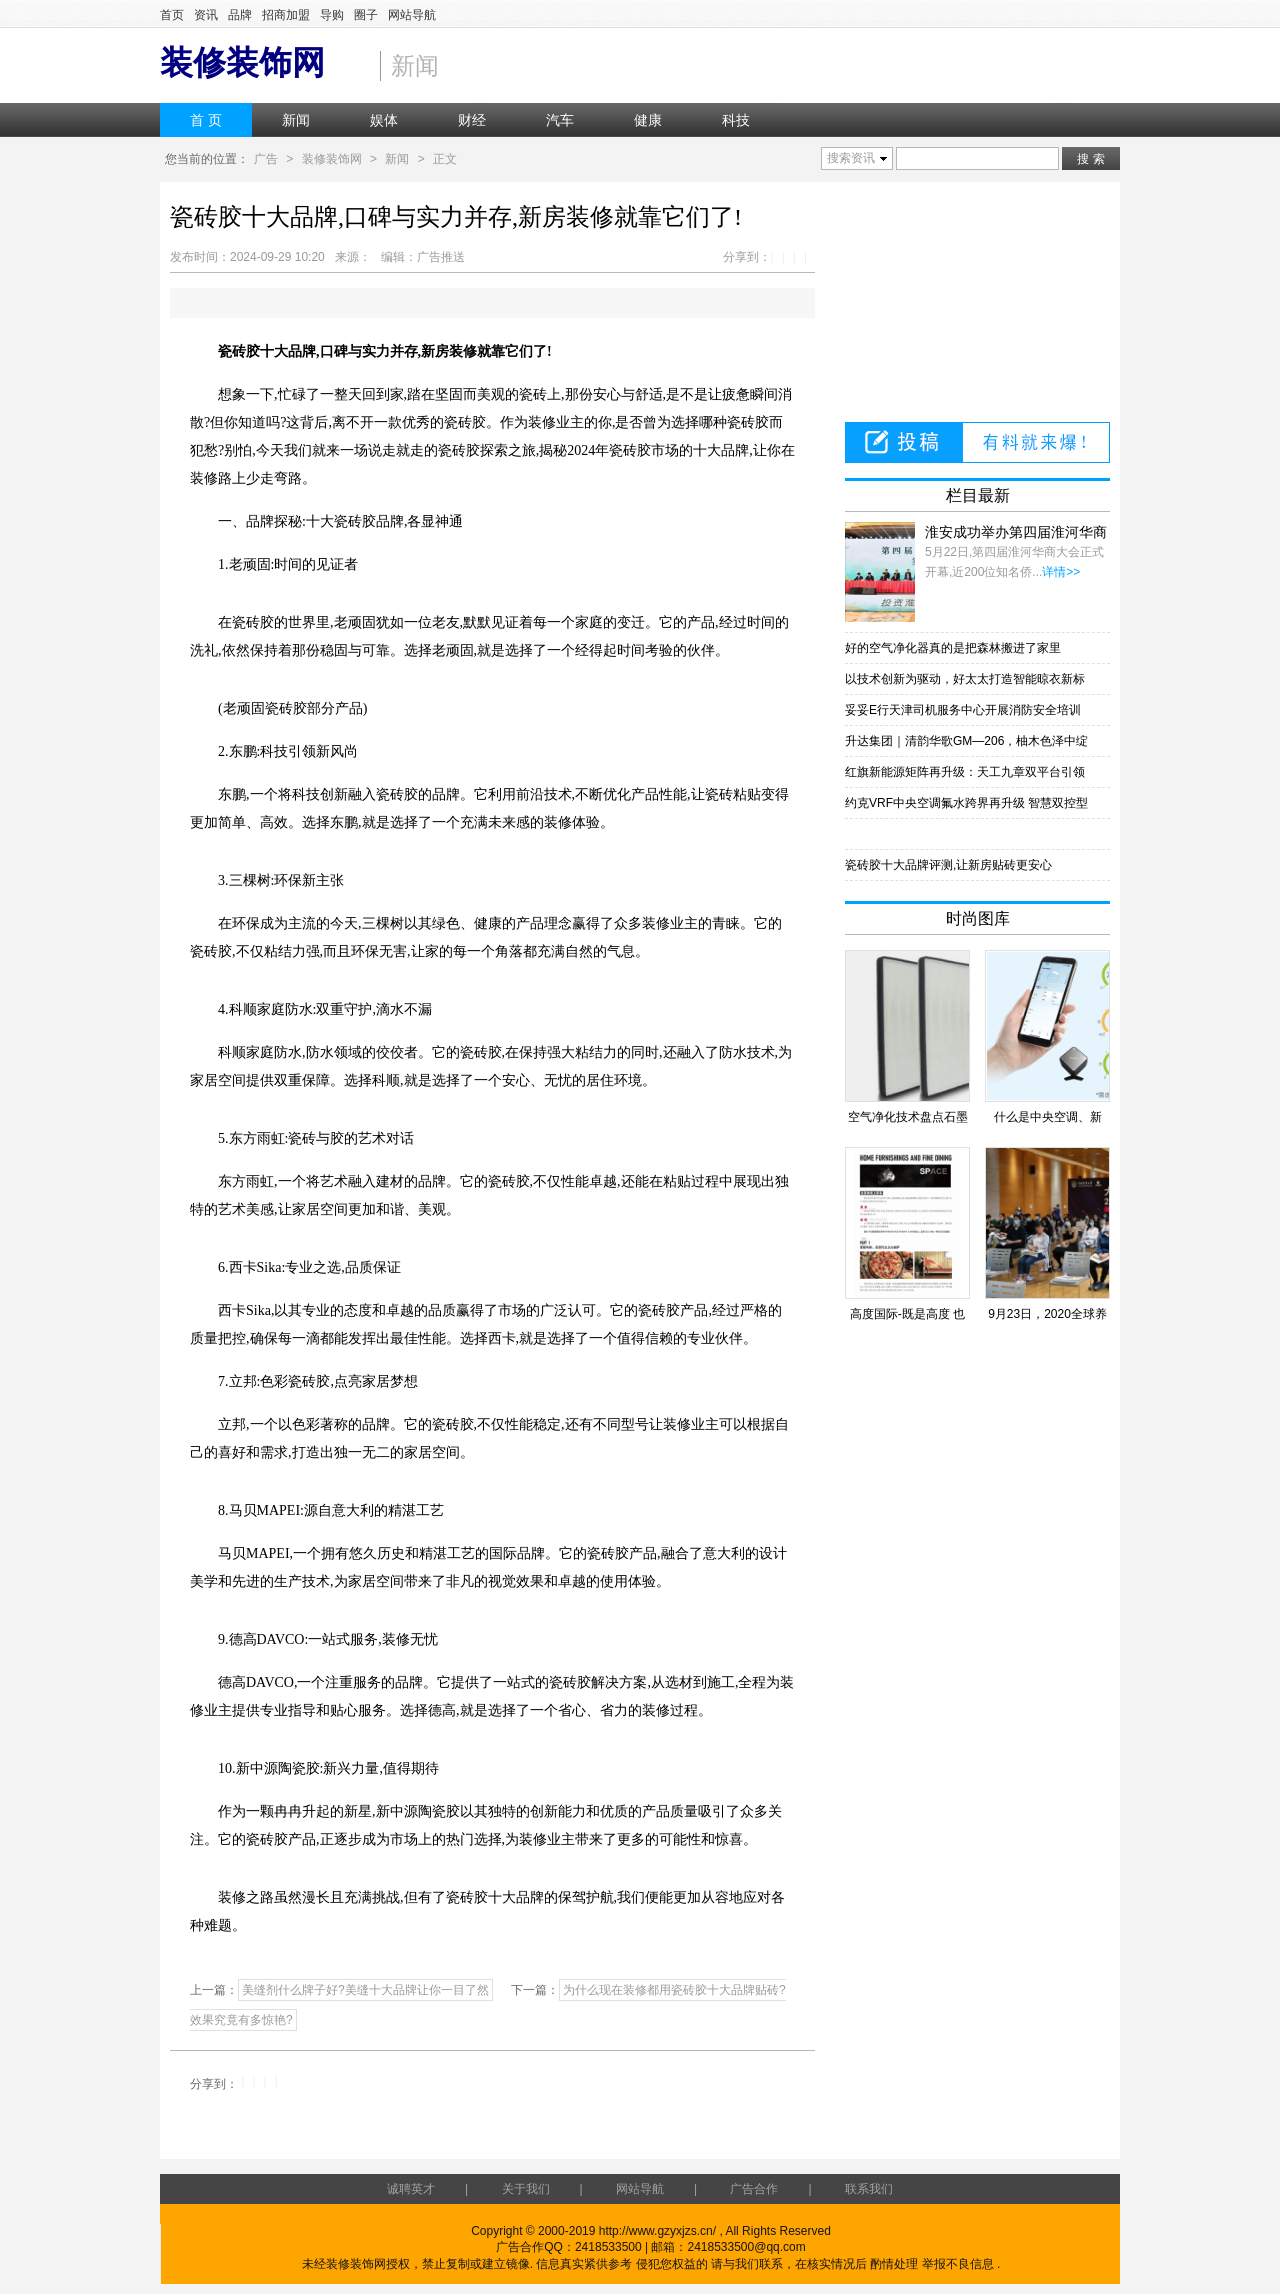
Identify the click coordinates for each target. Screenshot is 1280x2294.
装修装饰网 (332, 159)
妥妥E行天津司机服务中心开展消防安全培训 (963, 710)
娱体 (384, 120)
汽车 (560, 120)
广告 (266, 159)
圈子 (366, 15)
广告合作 (754, 2189)
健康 (648, 120)
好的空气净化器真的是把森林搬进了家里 (953, 648)
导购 (332, 15)
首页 (172, 15)
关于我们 (526, 2189)
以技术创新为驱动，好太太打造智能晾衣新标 (965, 679)
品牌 (240, 15)
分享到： (747, 257)
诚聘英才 (411, 2189)
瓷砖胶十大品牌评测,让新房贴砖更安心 (948, 865)
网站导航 (412, 15)
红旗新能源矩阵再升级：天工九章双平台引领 (965, 772)
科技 (736, 120)
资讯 (206, 15)
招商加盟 (286, 15)
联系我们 (869, 2189)
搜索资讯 (851, 158)
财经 (472, 120)
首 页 (206, 120)
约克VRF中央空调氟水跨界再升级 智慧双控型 (966, 803)
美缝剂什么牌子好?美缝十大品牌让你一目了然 (365, 1990)
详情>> (1061, 572)
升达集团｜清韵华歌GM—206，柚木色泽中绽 (966, 741)
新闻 (296, 120)
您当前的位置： (207, 159)
